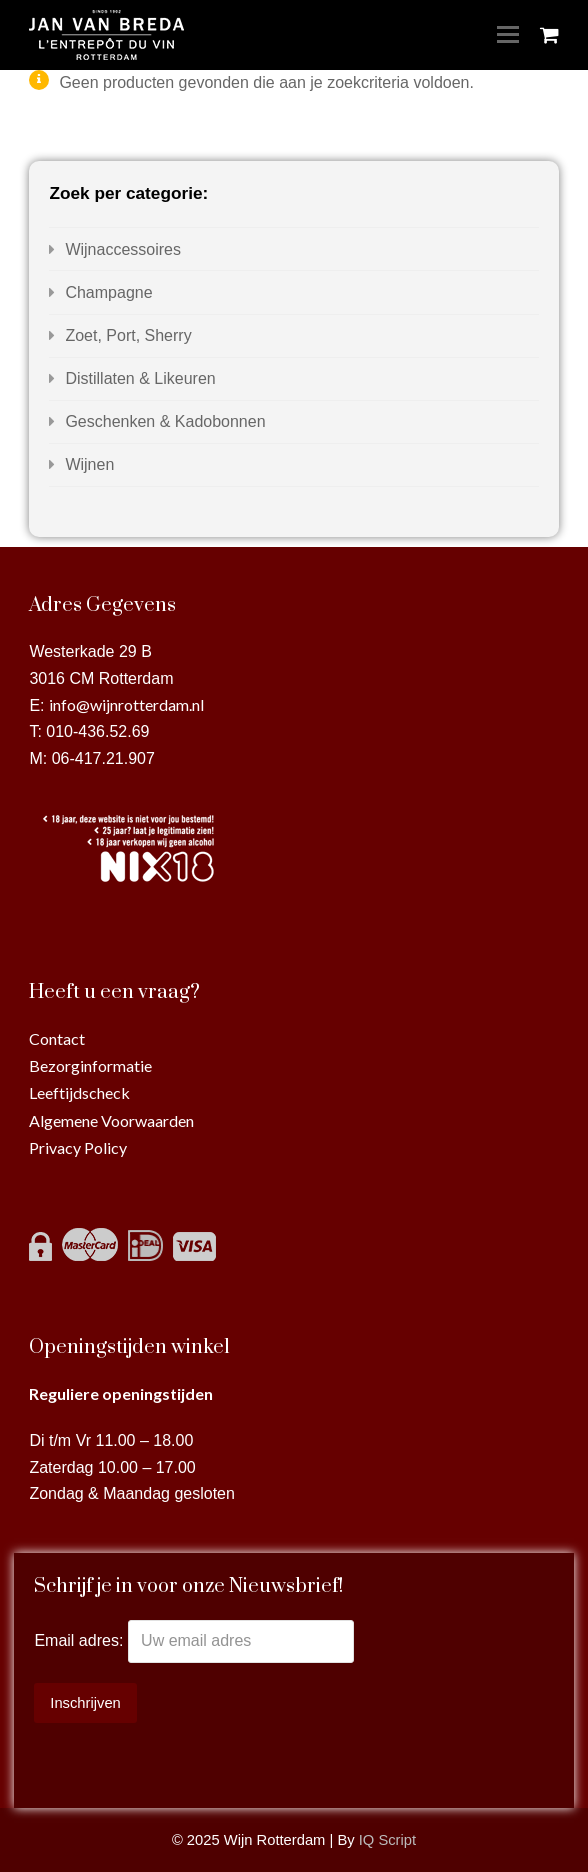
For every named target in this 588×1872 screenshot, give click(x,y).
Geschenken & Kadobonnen (165, 421)
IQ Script (387, 1840)
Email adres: (80, 1640)
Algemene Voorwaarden (111, 1120)
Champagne (108, 292)
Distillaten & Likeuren (140, 378)
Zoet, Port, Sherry (128, 335)
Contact (57, 1038)
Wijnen (89, 464)
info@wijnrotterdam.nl (126, 704)
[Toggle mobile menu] (508, 35)
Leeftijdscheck (79, 1092)
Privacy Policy (78, 1147)
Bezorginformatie (90, 1065)
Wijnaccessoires (123, 249)
